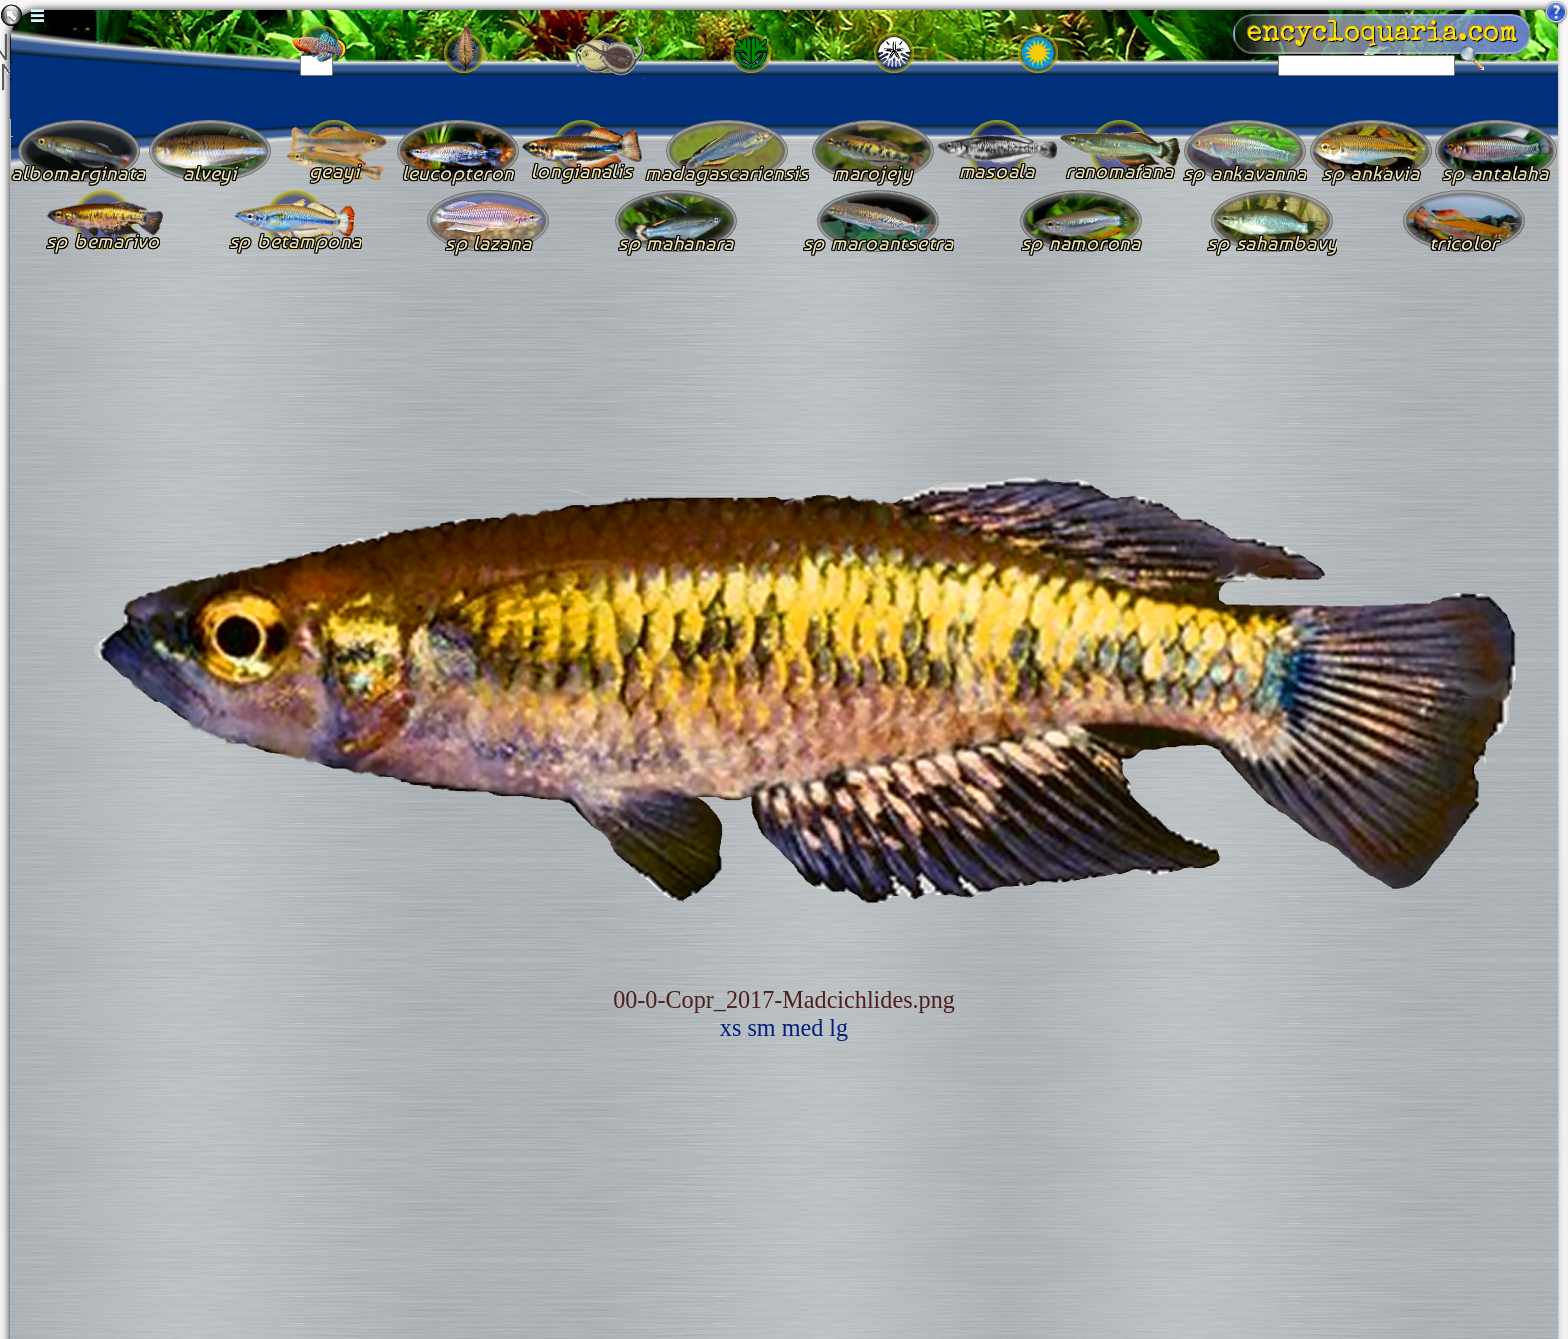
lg (838, 1027)
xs (731, 1027)
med (803, 1027)
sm (761, 1027)
